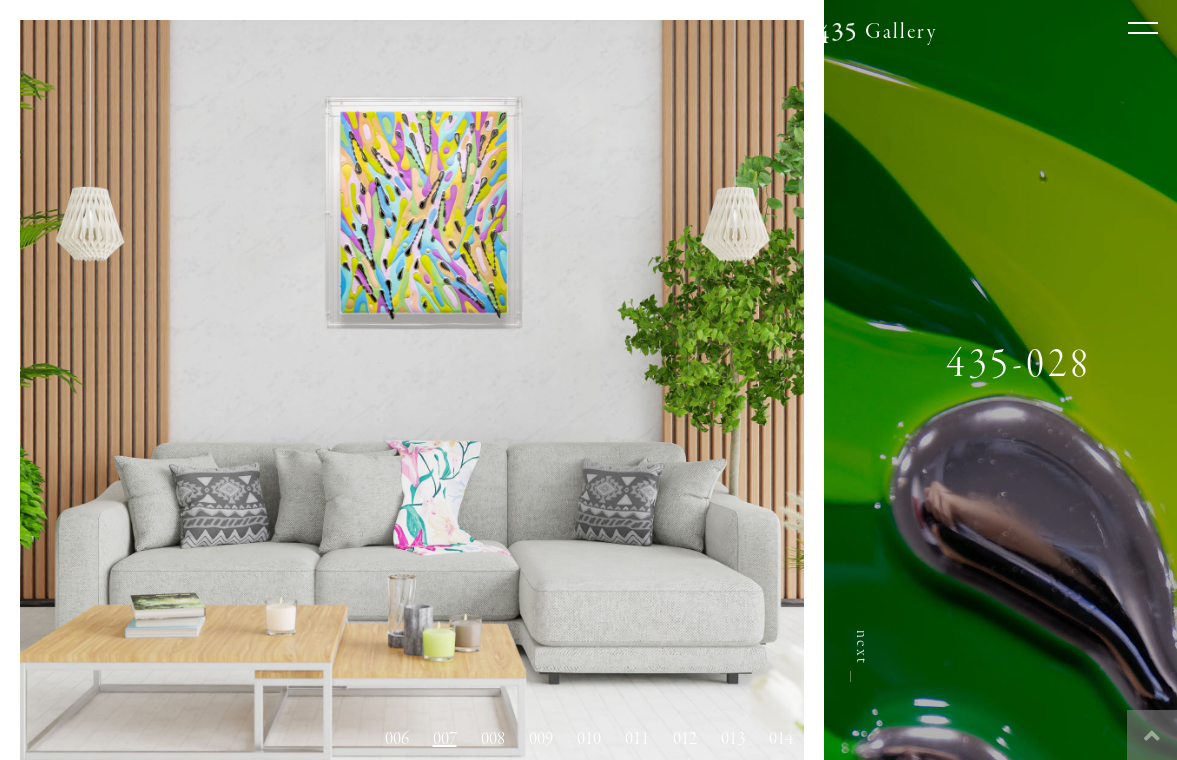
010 (589, 739)
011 (637, 739)
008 (493, 739)
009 (541, 739)
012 (685, 739)
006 (397, 739)
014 (781, 739)
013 (733, 739)
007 (445, 739)
